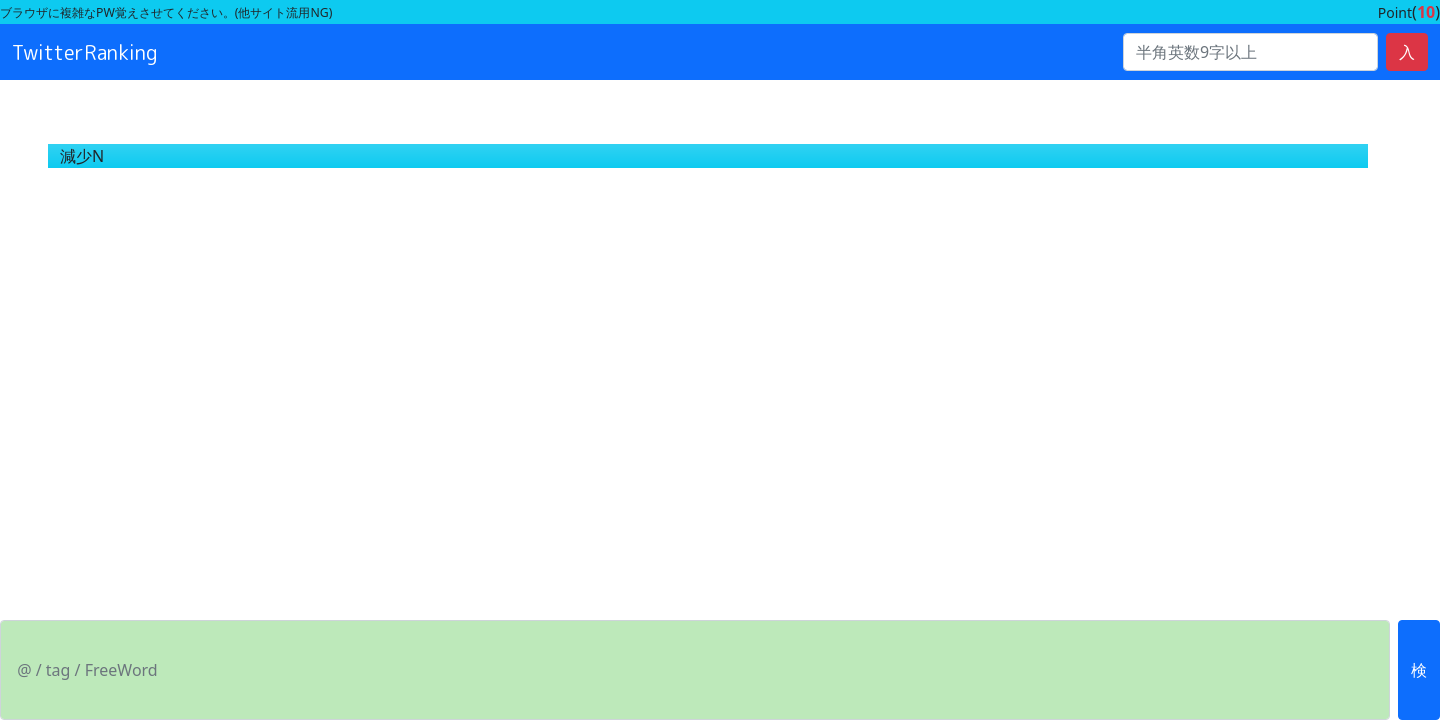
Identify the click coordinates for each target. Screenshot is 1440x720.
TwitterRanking (85, 52)
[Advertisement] (600, 346)
